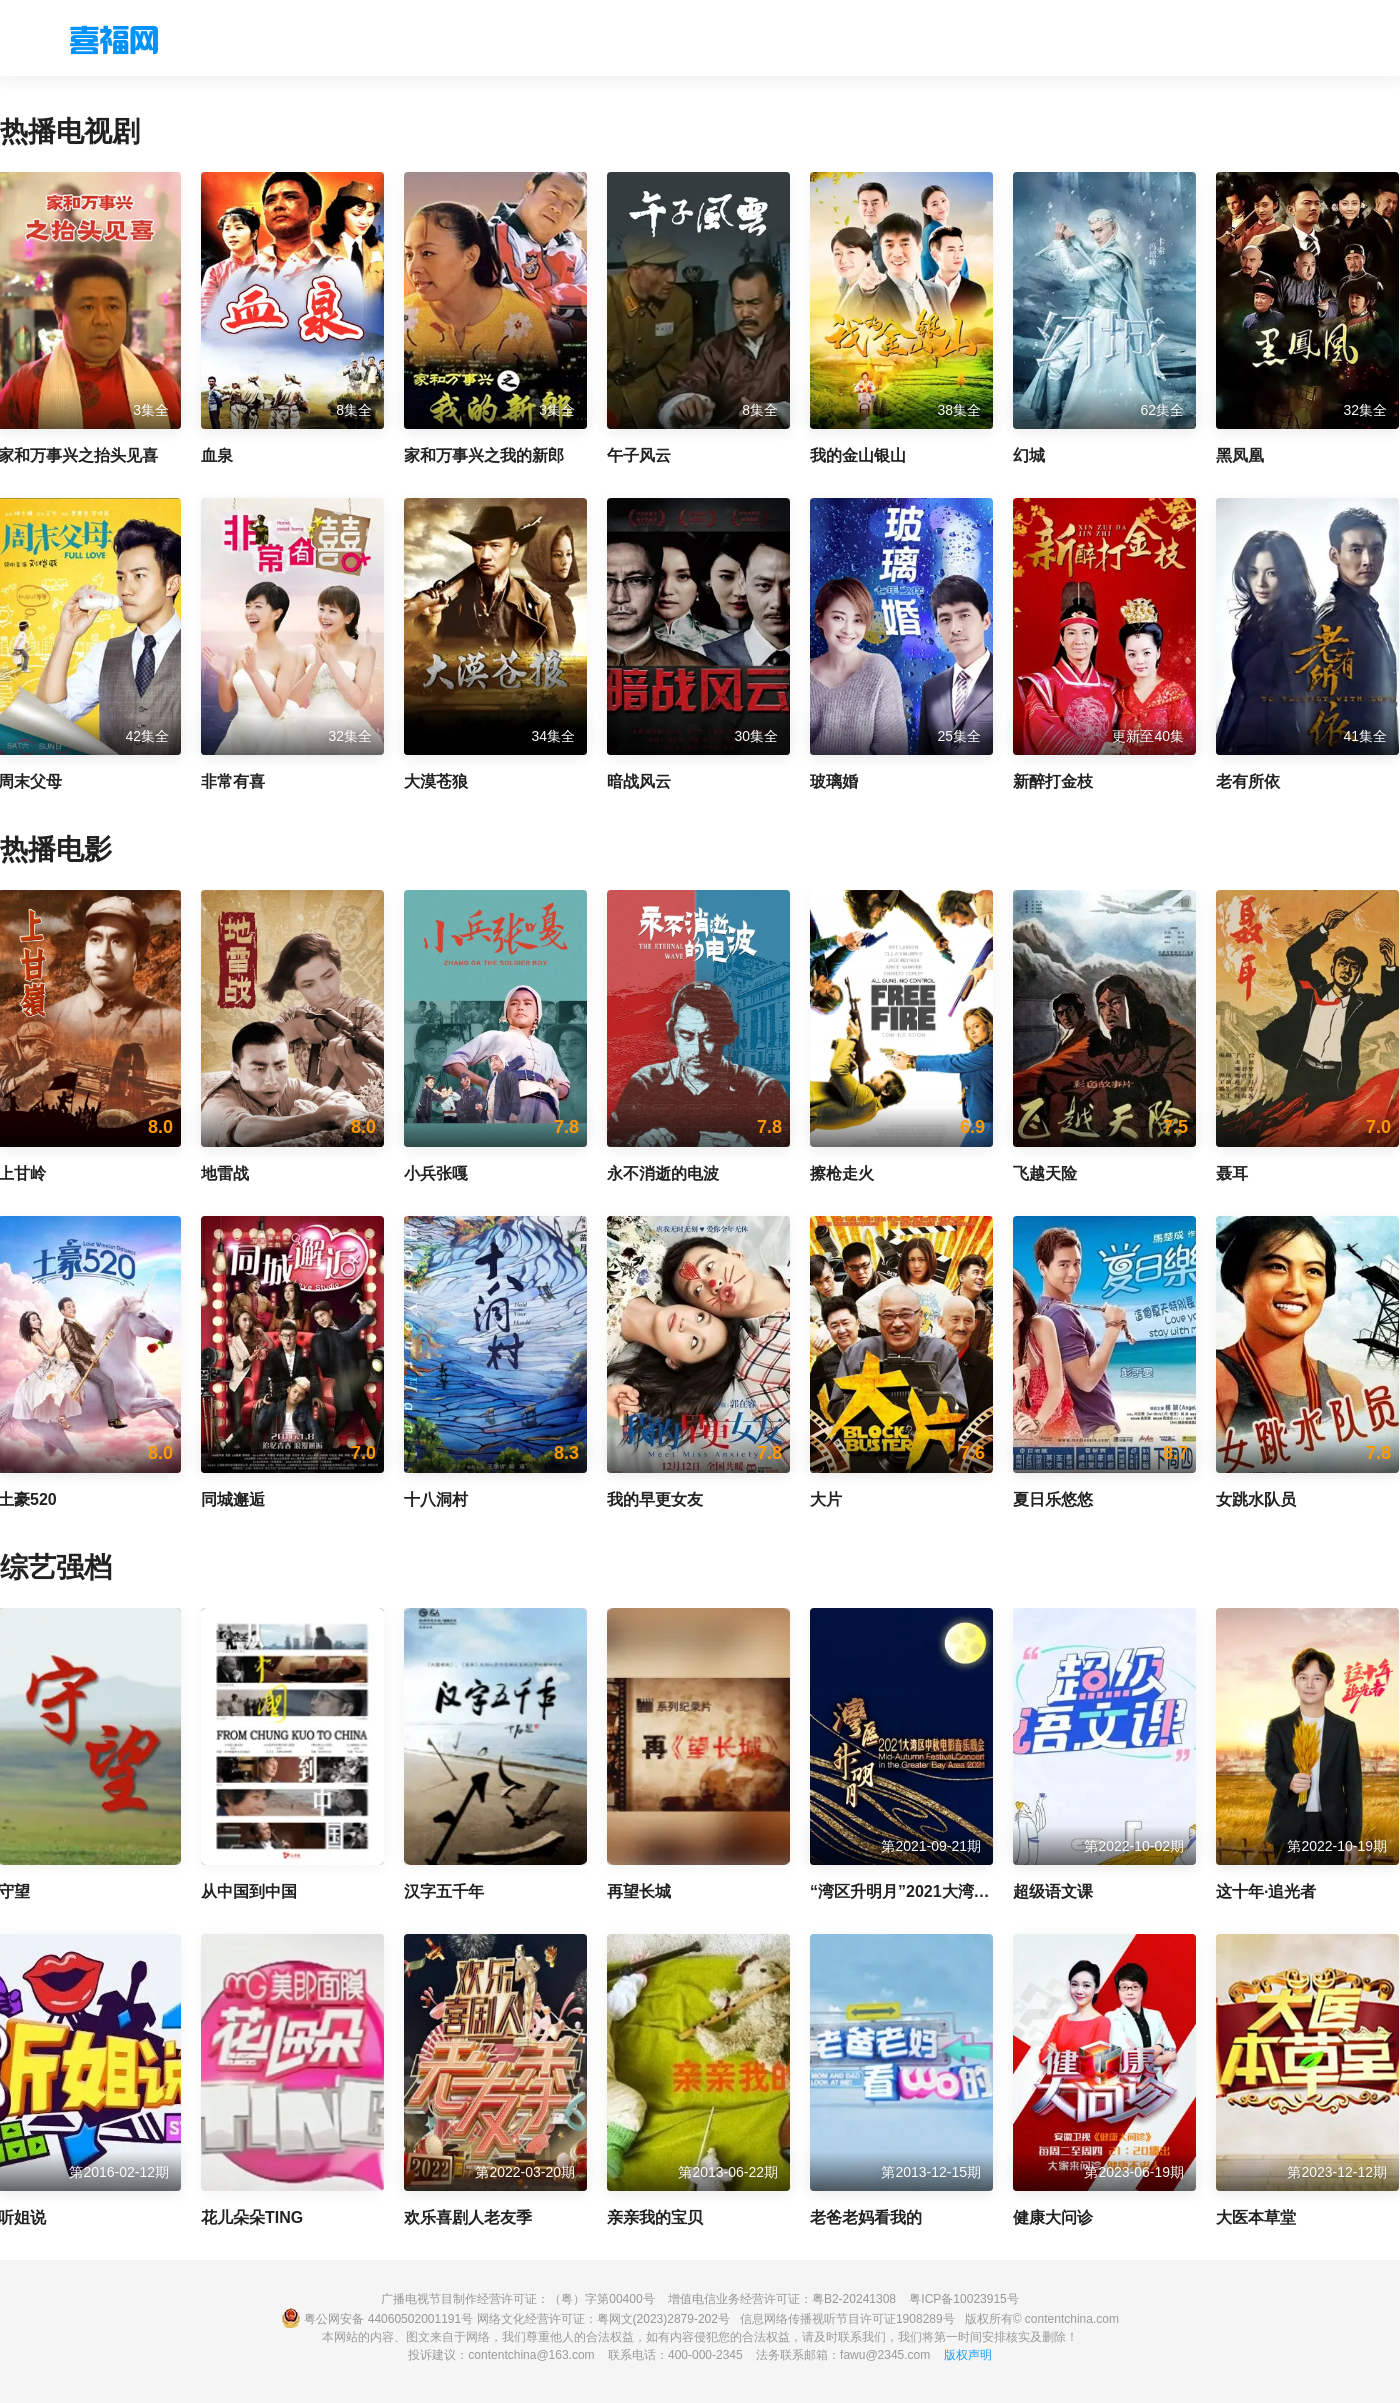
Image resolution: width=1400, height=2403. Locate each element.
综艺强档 (56, 1567)
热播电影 (56, 849)
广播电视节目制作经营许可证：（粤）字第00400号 (517, 2299)
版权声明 (968, 2355)
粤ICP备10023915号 (963, 2299)
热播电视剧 (70, 131)
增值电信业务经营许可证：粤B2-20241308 (782, 2299)
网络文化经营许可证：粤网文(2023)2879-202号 (603, 2319)
